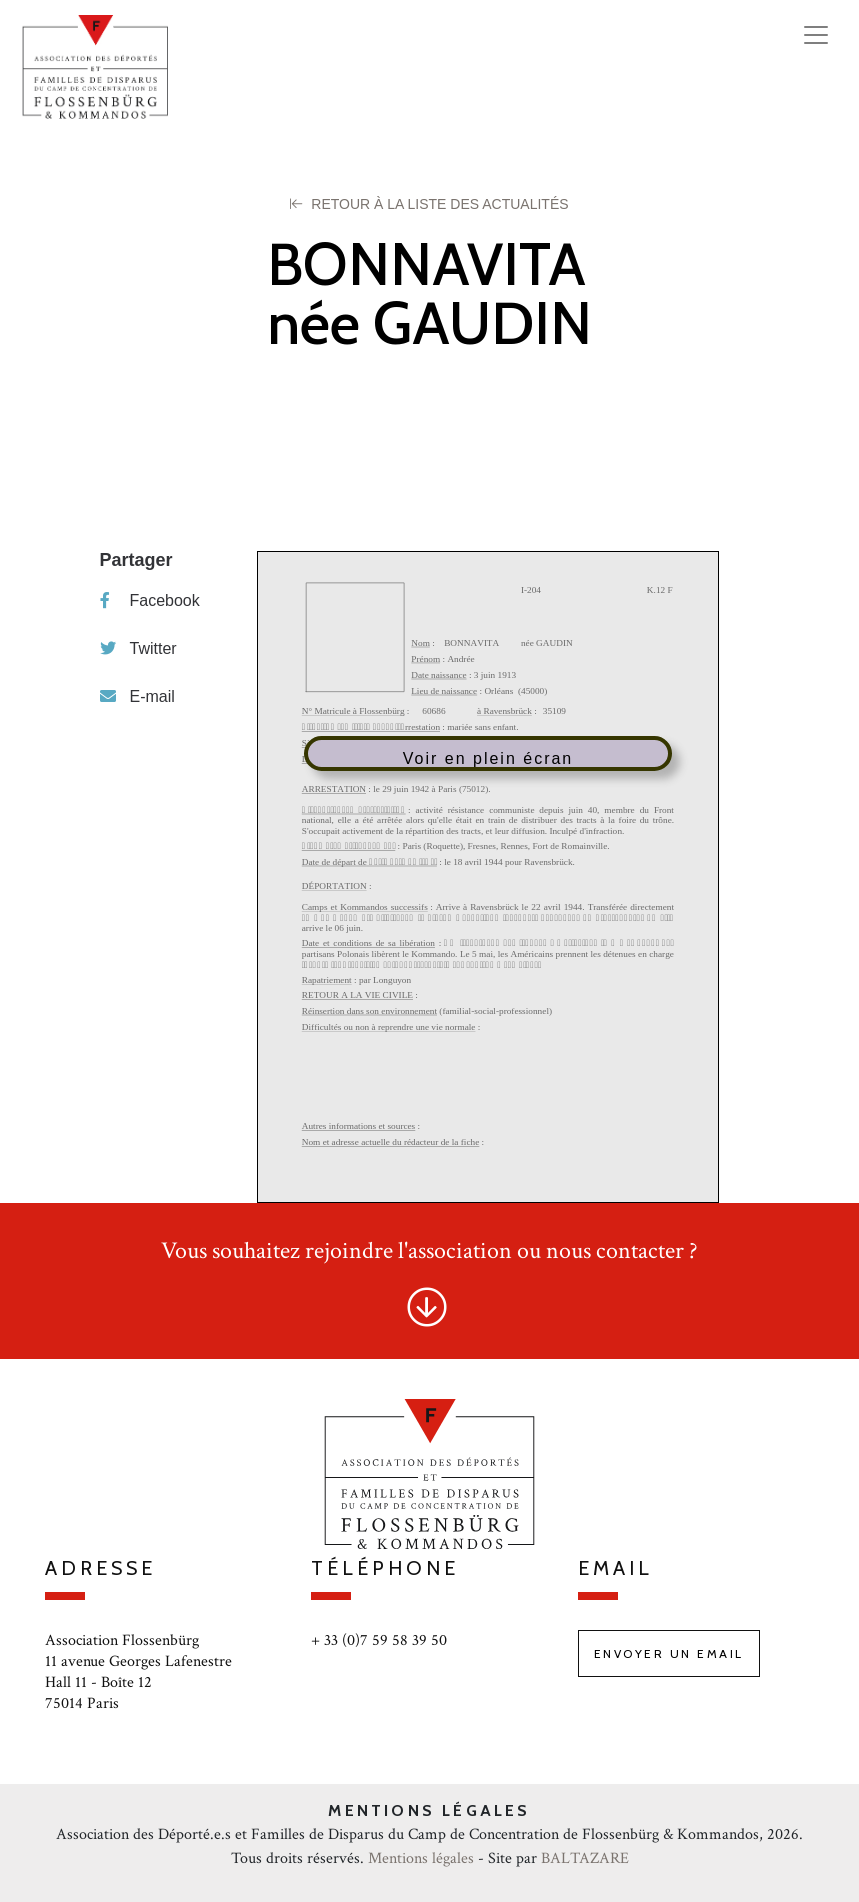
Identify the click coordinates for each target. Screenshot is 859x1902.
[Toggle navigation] (816, 35)
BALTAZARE (585, 1858)
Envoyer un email (669, 1653)
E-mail (137, 696)
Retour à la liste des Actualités (429, 204)
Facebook (150, 600)
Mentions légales (421, 1858)
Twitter (138, 648)
